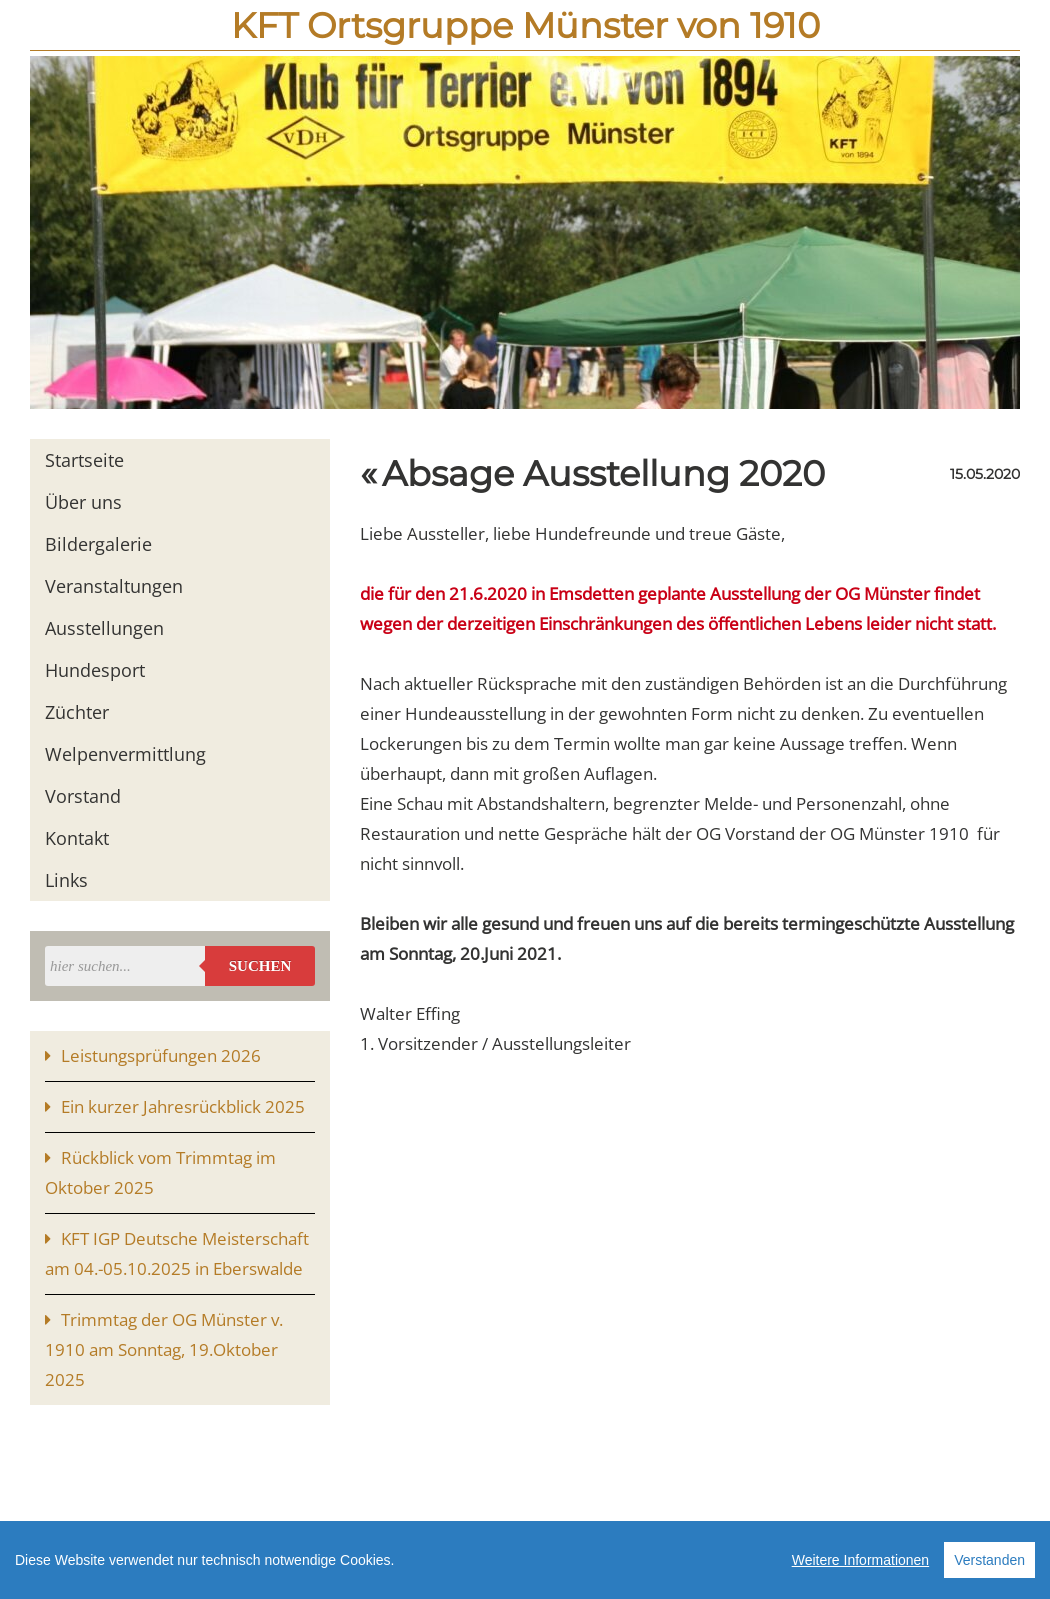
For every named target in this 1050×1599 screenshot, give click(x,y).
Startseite (84, 460)
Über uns (83, 502)
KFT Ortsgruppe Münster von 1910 (525, 25)
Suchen (260, 966)
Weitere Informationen (860, 1564)
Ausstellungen (104, 628)
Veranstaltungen (114, 586)
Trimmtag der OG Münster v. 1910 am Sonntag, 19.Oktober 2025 (164, 1349)
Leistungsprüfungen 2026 (161, 1055)
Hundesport (95, 670)
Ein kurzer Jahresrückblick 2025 (183, 1106)
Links (66, 880)
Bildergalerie (98, 544)
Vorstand (83, 796)
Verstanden (989, 1564)
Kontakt (77, 838)
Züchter (77, 712)
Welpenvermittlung (125, 754)
